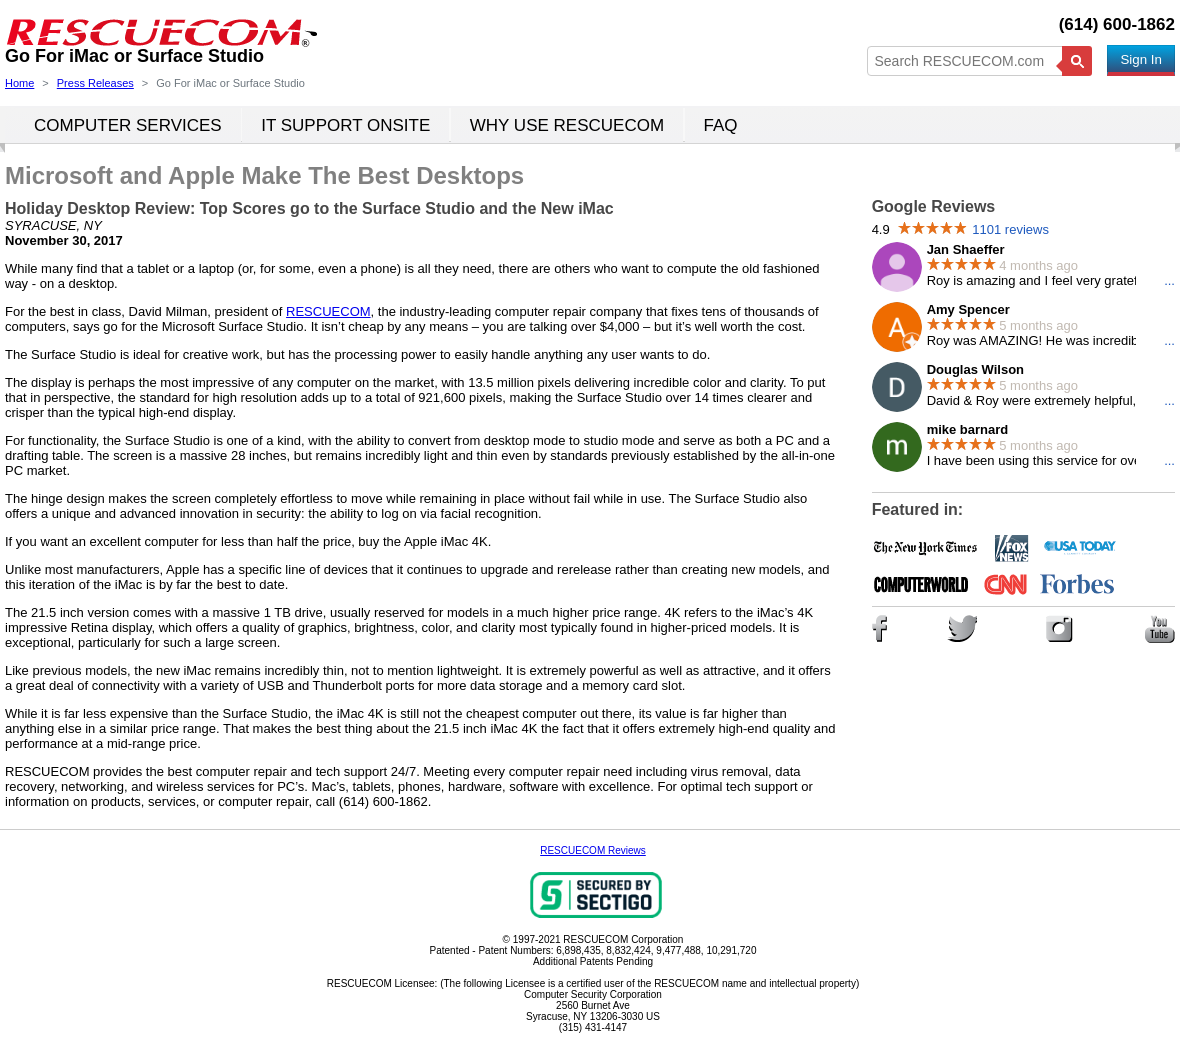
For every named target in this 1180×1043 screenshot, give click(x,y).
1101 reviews (1010, 229)
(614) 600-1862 (1117, 24)
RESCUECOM (328, 311)
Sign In (1141, 59)
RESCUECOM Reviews (593, 850)
